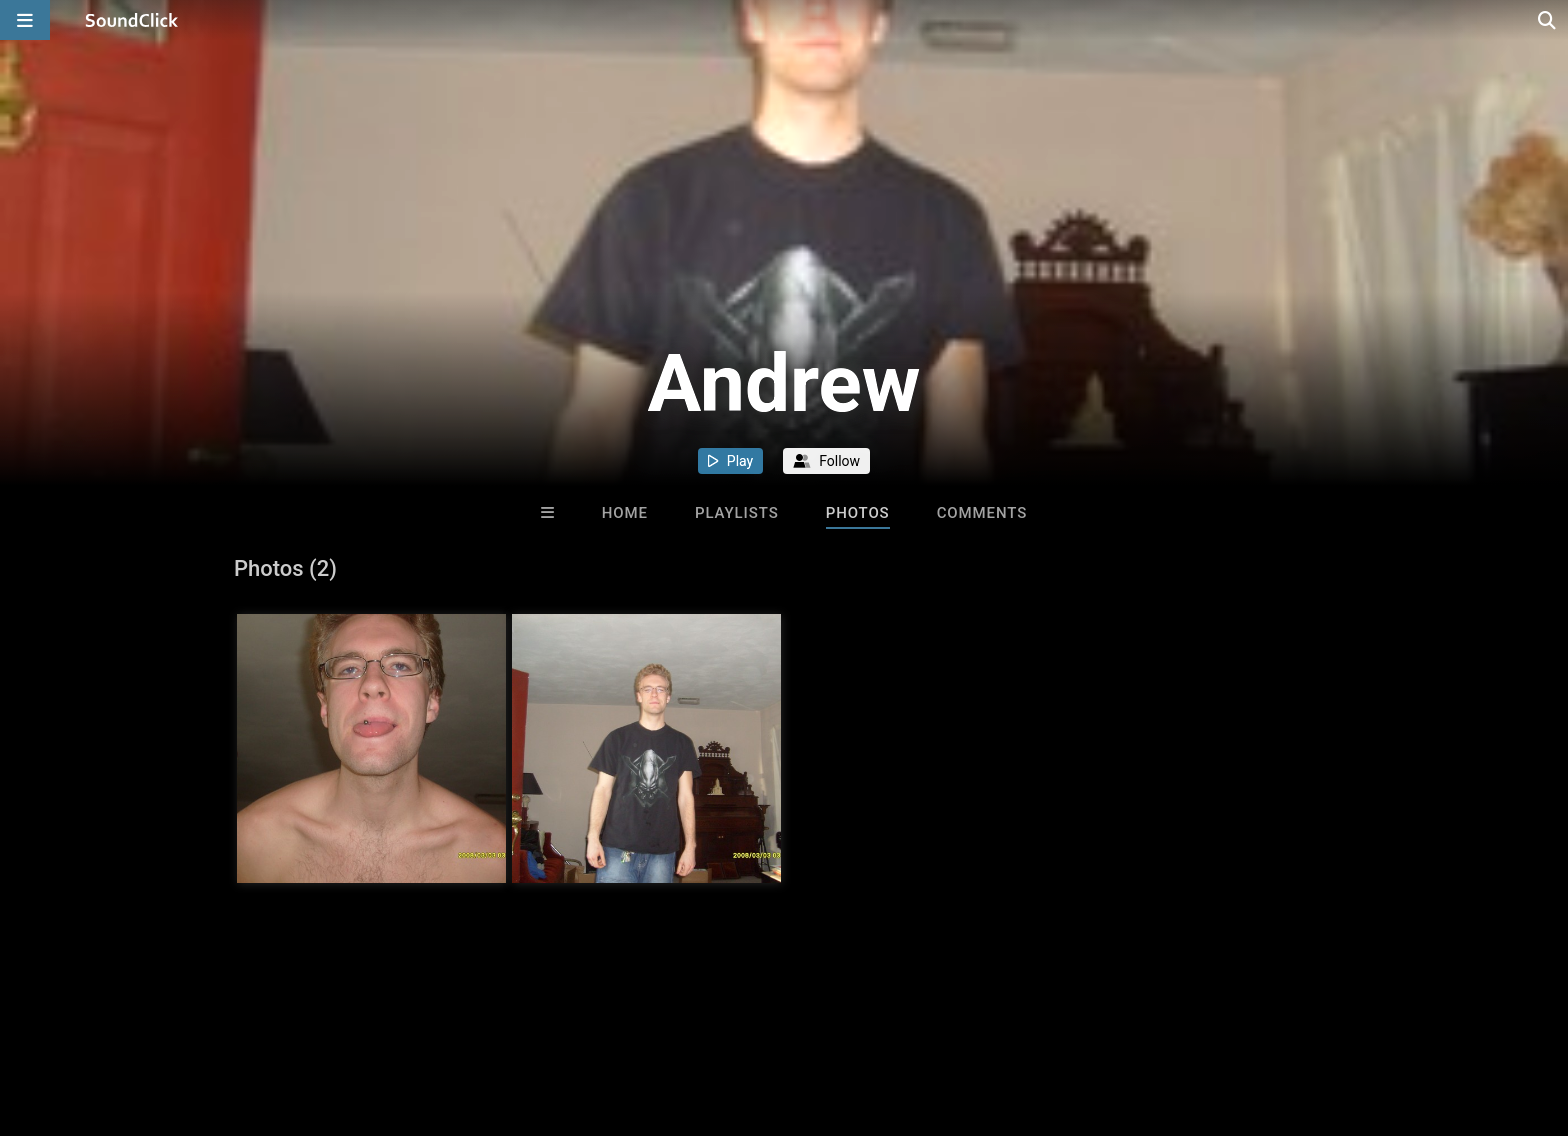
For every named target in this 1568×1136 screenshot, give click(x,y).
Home (625, 513)
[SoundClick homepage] (132, 20)
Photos (858, 513)
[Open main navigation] (25, 20)
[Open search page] (1548, 20)
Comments (982, 513)
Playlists (737, 513)
